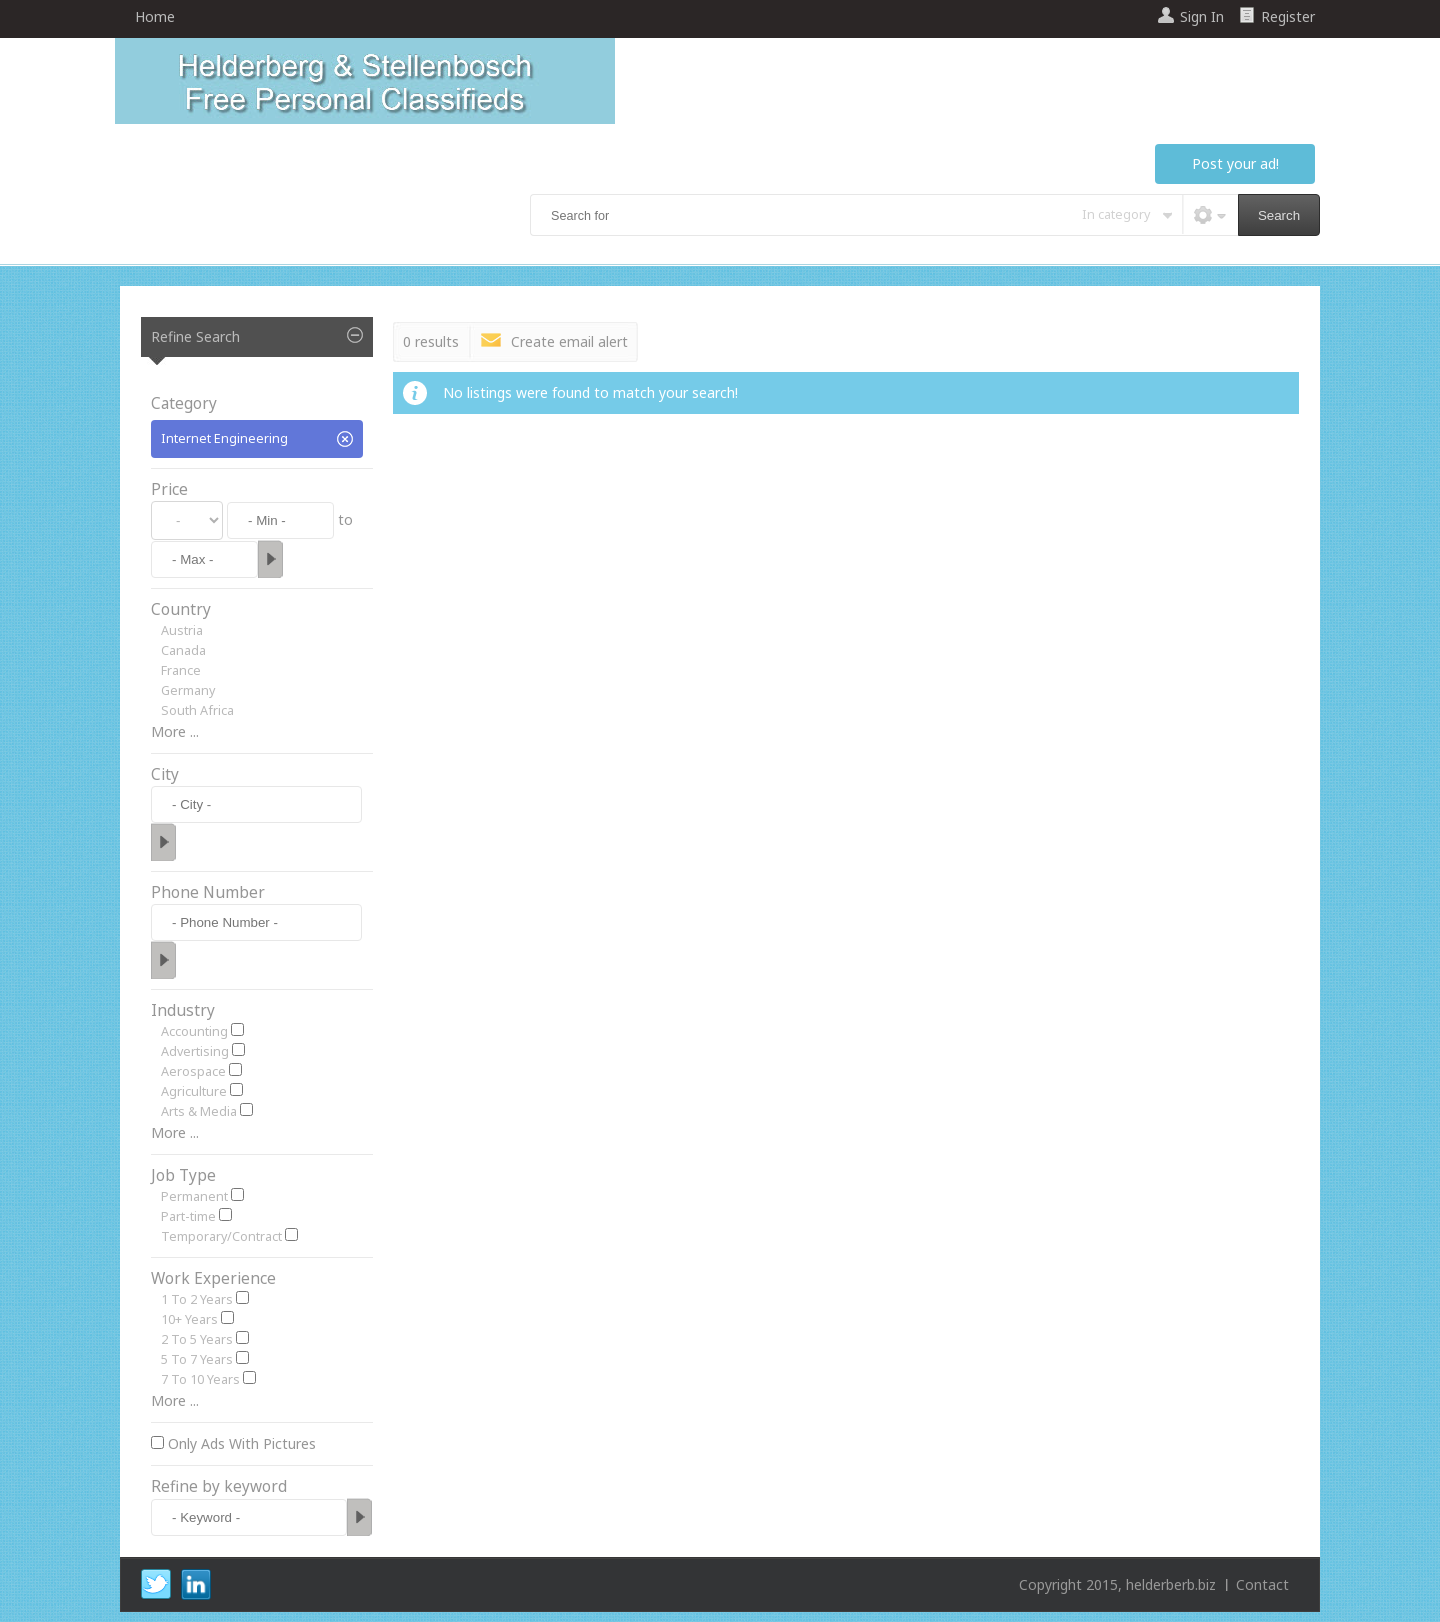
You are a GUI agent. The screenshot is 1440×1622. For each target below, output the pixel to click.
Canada (183, 650)
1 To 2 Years (197, 1299)
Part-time (188, 1216)
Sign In (1202, 16)
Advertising (195, 1051)
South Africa (197, 710)
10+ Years (189, 1319)
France (181, 670)
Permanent (194, 1196)
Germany (188, 690)
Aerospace (193, 1071)
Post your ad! (1235, 163)
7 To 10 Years (200, 1379)
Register (1288, 16)
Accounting (194, 1031)
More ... (175, 731)
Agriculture (194, 1091)
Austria (182, 630)
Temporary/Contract (221, 1236)
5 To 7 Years (197, 1359)
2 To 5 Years (197, 1339)
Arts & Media (199, 1111)
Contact (1262, 1584)
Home (155, 16)
